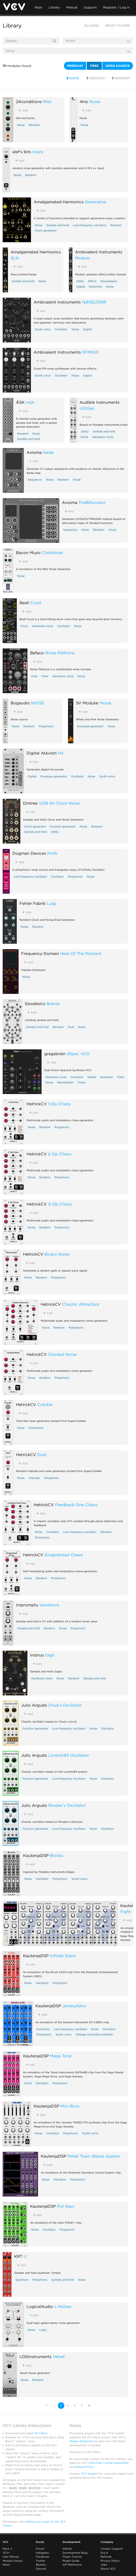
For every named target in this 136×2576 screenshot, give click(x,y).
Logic (43, 2329)
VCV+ (6, 2552)
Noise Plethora (59, 652)
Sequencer (35, 479)
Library (54, 7)
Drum (24, 626)
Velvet (59, 2356)
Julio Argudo (34, 1705)
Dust (42, 1454)
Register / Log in (116, 7)
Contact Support (112, 2548)
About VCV (108, 2568)
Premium (75, 66)
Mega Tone (60, 2055)
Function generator (63, 826)
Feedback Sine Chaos (76, 1504)
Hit (61, 753)
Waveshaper (108, 281)
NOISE (37, 702)
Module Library (13, 2560)
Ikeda (48, 452)
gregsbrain (55, 1053)
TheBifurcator (92, 502)
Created (95, 78)
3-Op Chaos (60, 1204)
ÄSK (20, 402)
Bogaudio (20, 702)
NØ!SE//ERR (94, 302)
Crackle (44, 1404)
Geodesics (35, 1003)
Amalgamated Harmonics (59, 201)
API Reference (72, 2564)
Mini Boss (70, 2106)
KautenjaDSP (36, 1855)
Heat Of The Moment (80, 953)
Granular (34, 1478)
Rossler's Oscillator (67, 1805)
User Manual (11, 2556)
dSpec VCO (78, 1053)
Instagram (42, 2552)
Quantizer (106, 1077)
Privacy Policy (110, 2560)
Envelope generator (90, 726)
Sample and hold (57, 225)
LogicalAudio (40, 2306)
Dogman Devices (29, 853)
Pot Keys (65, 2206)
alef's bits (21, 151)
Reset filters (117, 25)
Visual (77, 479)
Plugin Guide (71, 2560)
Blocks (56, 1855)
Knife (52, 853)
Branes (53, 1003)
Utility (80, 281)
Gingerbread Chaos (63, 1554)
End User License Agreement (109, 2462)
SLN (15, 258)
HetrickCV (37, 1103)
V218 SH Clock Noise (59, 803)
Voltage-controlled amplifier (94, 2034)
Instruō (37, 1655)
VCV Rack (40, 2433)
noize (37, 151)
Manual (71, 7)
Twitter (40, 2560)
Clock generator (45, 230)
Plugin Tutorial (72, 2556)
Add (23, 110)
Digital (80, 286)
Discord (41, 2568)
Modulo (82, 258)
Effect (92, 281)
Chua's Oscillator (65, 1705)
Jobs (104, 2564)
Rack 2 (7, 2548)
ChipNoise (52, 552)
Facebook (42, 2556)
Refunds (106, 2556)
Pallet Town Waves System (94, 2156)
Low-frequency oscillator (89, 225)
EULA (104, 2552)
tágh (49, 1655)
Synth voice (43, 329)
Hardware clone (102, 437)
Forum (40, 2548)
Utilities (87, 408)
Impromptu (27, 1604)
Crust (35, 602)
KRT (18, 2256)
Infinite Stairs (63, 1955)
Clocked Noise (62, 1354)
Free (94, 66)
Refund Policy (84, 2467)
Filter (44, 676)
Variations (49, 1604)
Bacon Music (28, 552)
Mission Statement (81, 2441)
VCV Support (89, 2473)
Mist (47, 101)
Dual (34, 676)
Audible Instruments (100, 402)
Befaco (37, 652)
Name (73, 78)
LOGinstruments (35, 2356)
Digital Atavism (42, 753)
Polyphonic (46, 726)
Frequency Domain (40, 953)
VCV (5, 2542)
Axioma (34, 452)
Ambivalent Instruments (98, 251)
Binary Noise (56, 1254)
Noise (21, 125)
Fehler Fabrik (32, 903)
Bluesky (41, 2564)
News (6, 2564)
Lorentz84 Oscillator (68, 1755)
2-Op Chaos (60, 1153)
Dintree (30, 803)
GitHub (67, 2548)
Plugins (91, 25)
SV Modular (87, 702)
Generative (95, 201)
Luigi (51, 903)
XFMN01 (90, 352)
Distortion (95, 286)
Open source (118, 66)
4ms (84, 101)
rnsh (30, 402)
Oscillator (61, 329)
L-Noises (62, 2306)
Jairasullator (74, 2005)
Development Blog (75, 2552)
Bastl (24, 602)
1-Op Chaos (59, 1103)
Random (121, 78)
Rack (38, 7)
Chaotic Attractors (80, 1304)
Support (90, 7)
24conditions (29, 101)
